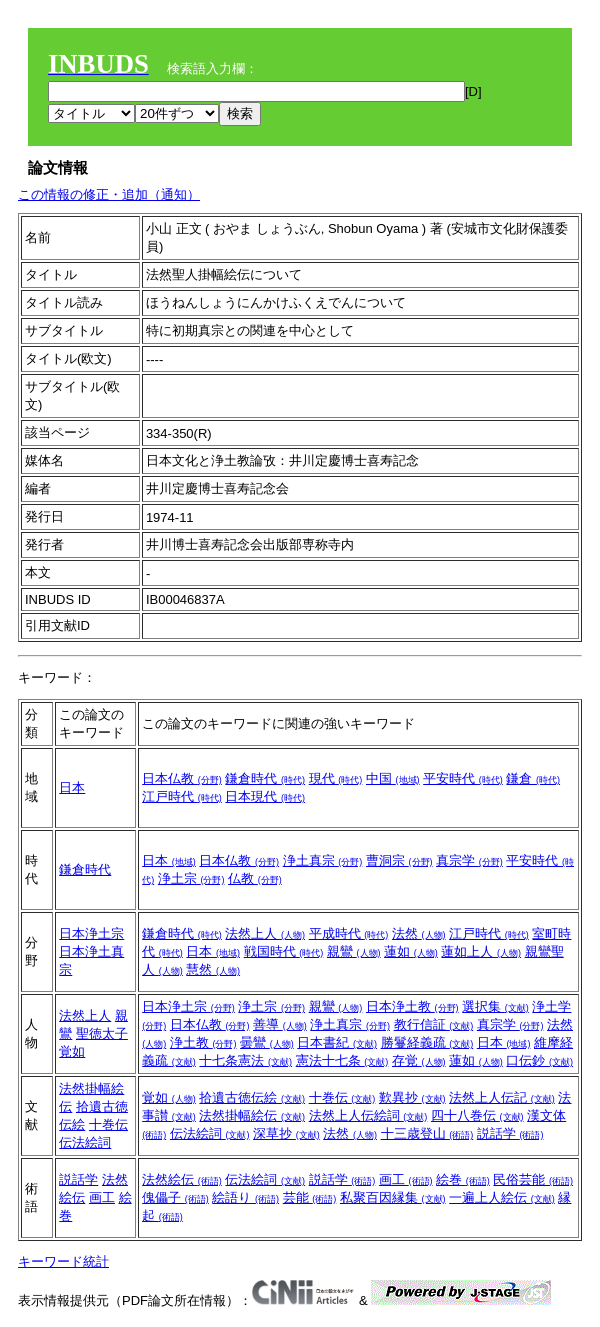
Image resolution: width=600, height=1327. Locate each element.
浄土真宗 (323, 860)
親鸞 (354, 951)
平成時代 (349, 933)
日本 (72, 787)
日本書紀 (337, 1042)
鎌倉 (533, 778)
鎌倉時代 (265, 778)
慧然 (213, 969)
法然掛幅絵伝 (252, 1115)
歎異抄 (412, 1097)
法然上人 (265, 933)
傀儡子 (175, 1197)
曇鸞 (267, 1042)
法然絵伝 (182, 1179)
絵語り (245, 1197)
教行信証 (434, 1024)
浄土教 (203, 1042)
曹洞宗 (399, 860)
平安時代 (463, 778)
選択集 (495, 1006)
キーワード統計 (63, 1261)
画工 (102, 1197)
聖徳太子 (102, 1033)
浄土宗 (191, 878)
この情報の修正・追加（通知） (109, 194)
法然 (419, 933)
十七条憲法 (245, 1060)
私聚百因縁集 (393, 1197)
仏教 (255, 878)
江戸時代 (182, 796)
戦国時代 (284, 951)
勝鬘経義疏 (427, 1042)
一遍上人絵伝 (502, 1197)
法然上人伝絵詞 (368, 1115)
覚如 (72, 1051)
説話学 (510, 1133)
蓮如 (411, 951)
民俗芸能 (533, 1179)
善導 (280, 1024)
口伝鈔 (539, 1060)
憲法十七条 (342, 1060)
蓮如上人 (481, 951)
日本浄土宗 (91, 933)
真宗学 (469, 860)
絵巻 (463, 1179)
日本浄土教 (412, 1006)
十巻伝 (108, 1124)
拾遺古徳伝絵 (252, 1097)
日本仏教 (182, 778)
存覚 (419, 1060)
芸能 (310, 1197)
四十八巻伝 (477, 1115)
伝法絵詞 (85, 1142)
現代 (336, 778)
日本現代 (265, 796)
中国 (393, 778)
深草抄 (286, 1133)
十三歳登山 (427, 1133)
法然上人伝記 (502, 1097)
